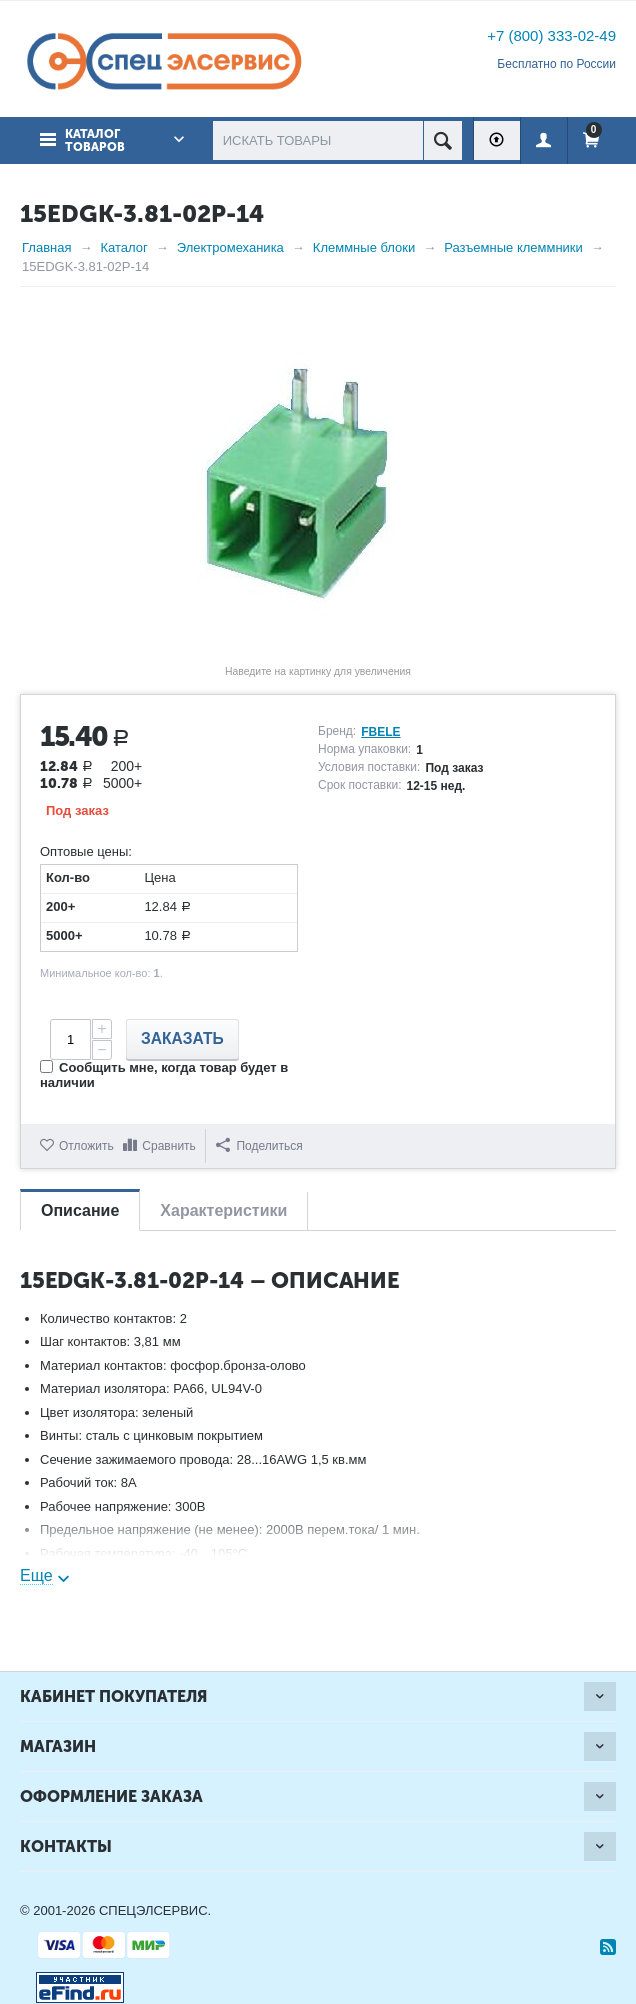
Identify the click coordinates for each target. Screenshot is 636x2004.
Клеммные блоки (364, 247)
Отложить (86, 1146)
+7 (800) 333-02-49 (551, 35)
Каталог (123, 247)
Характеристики (223, 1210)
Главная (46, 247)
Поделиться (259, 1145)
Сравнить (168, 1146)
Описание (80, 1210)
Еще (36, 1575)
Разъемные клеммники (513, 247)
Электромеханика (230, 247)
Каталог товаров (95, 140)
